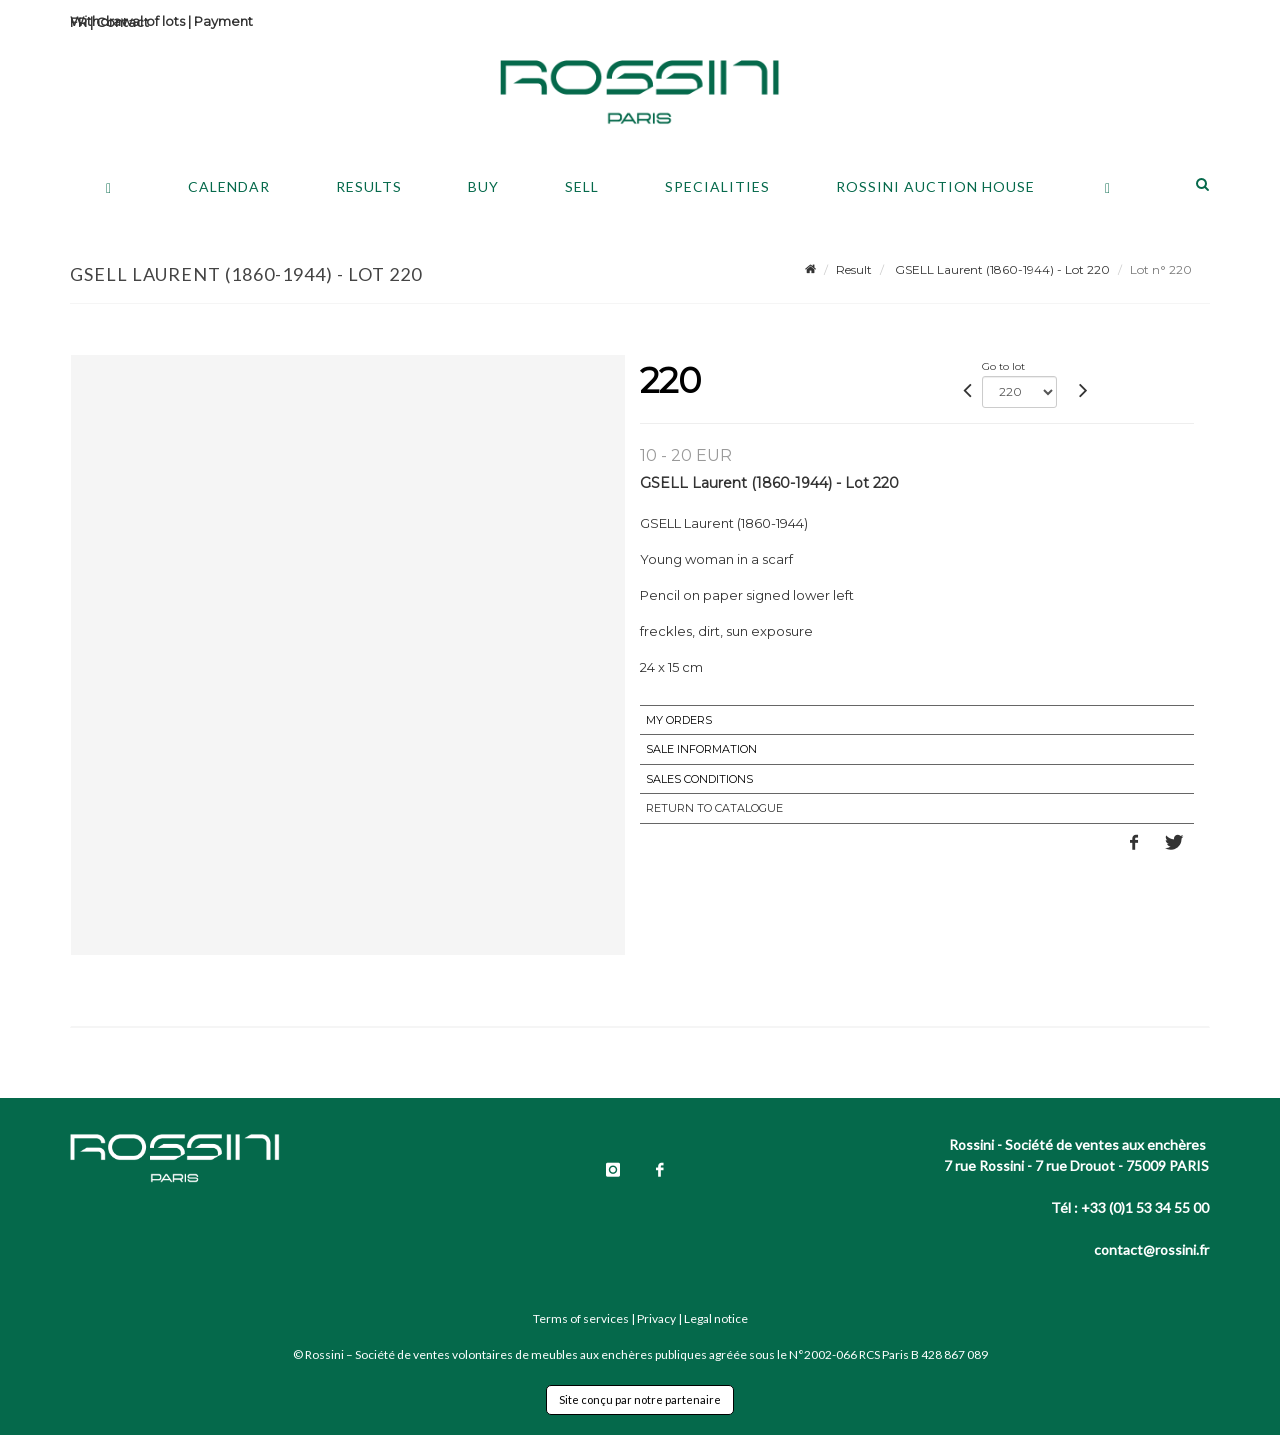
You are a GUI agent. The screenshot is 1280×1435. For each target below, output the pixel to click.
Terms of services (581, 1318)
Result (854, 269)
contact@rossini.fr (1151, 1249)
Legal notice (716, 1318)
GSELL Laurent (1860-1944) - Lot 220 (1001, 269)
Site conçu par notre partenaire (640, 1399)
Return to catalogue (714, 808)
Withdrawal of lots (127, 21)
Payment (223, 21)
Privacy (656, 1318)
